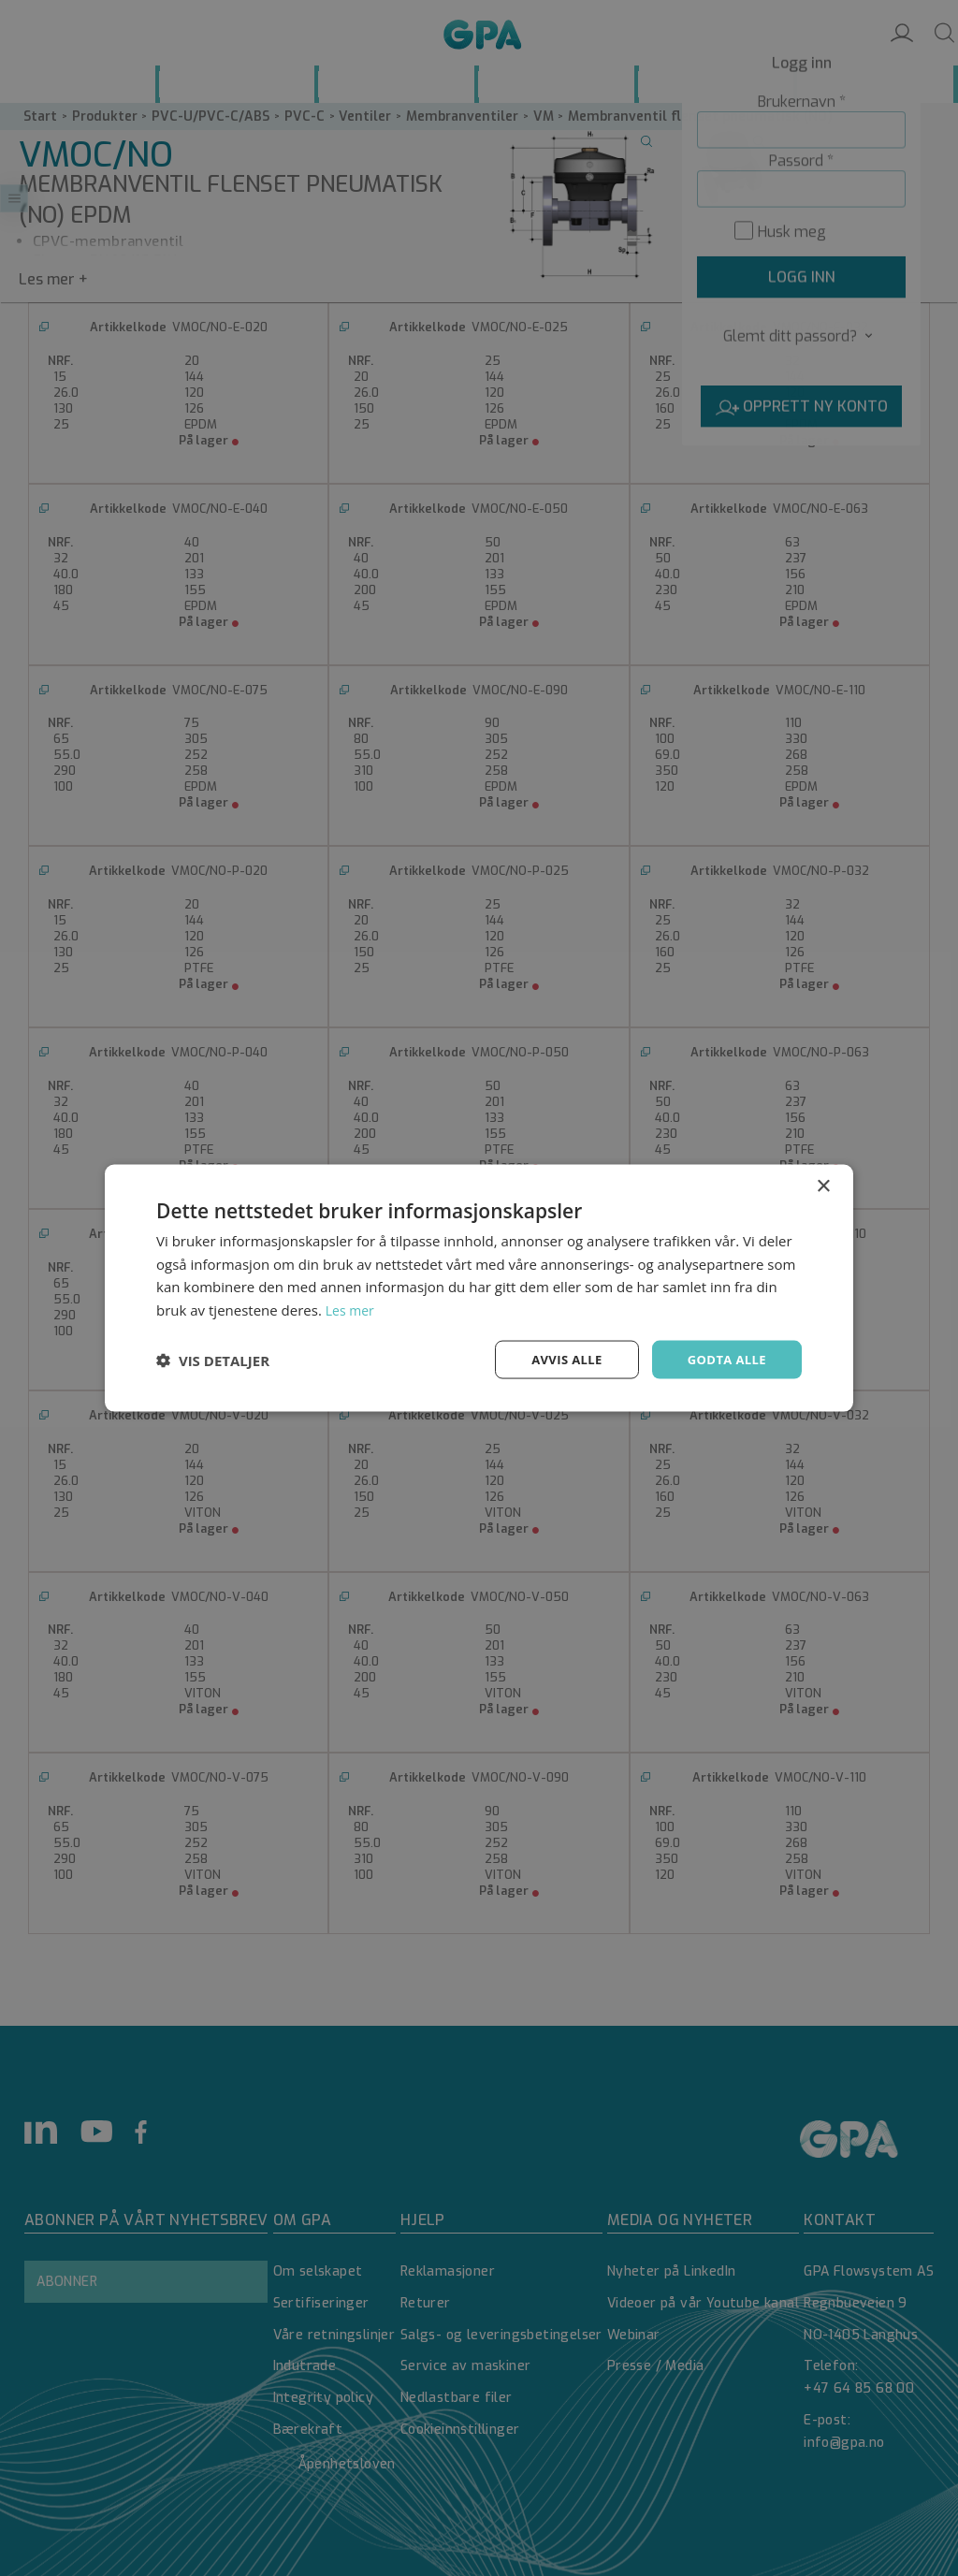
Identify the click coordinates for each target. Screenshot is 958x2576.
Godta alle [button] (724, 1359)
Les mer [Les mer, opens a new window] (352, 1308)
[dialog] (479, 1288)
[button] (212, 1359)
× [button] (823, 1184)
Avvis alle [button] (558, 1359)
